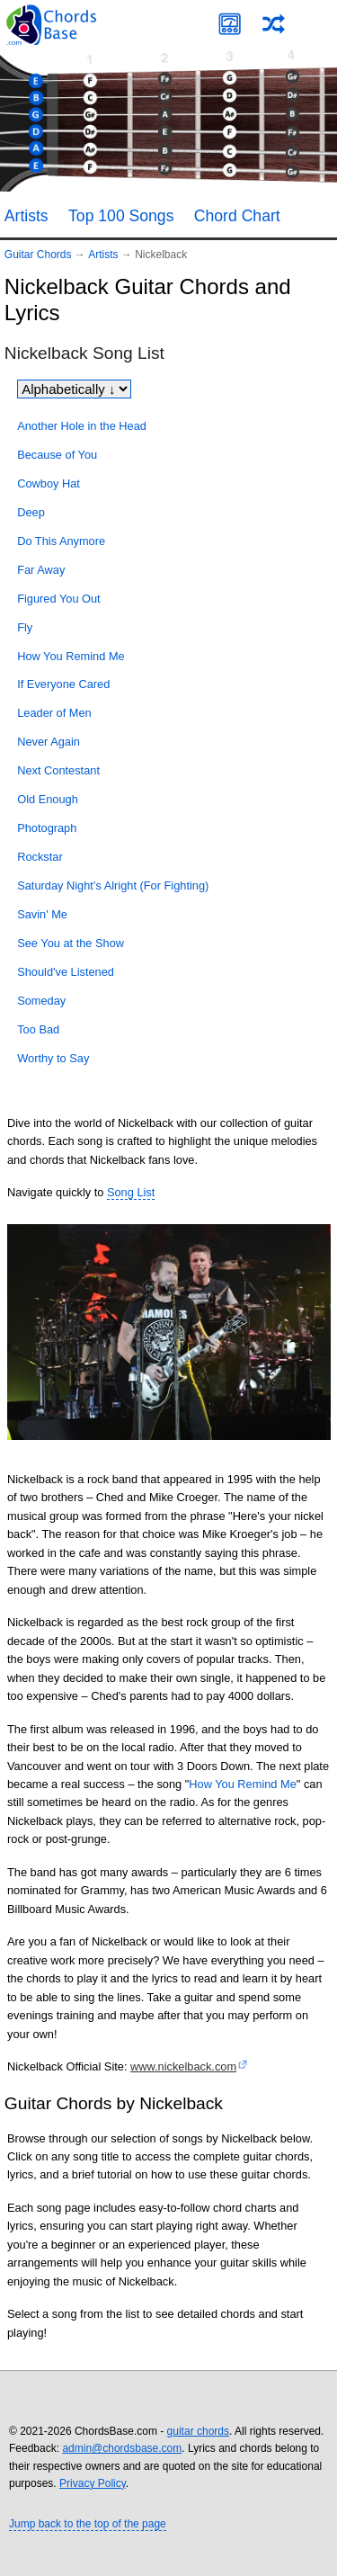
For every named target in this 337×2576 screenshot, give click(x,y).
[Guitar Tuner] (229, 24)
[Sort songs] (74, 389)
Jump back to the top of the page (87, 2524)
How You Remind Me (243, 1784)
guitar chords (198, 2431)
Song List (131, 1192)
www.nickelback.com (183, 2066)
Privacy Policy (92, 2483)
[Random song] (273, 24)
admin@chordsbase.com (122, 2448)
